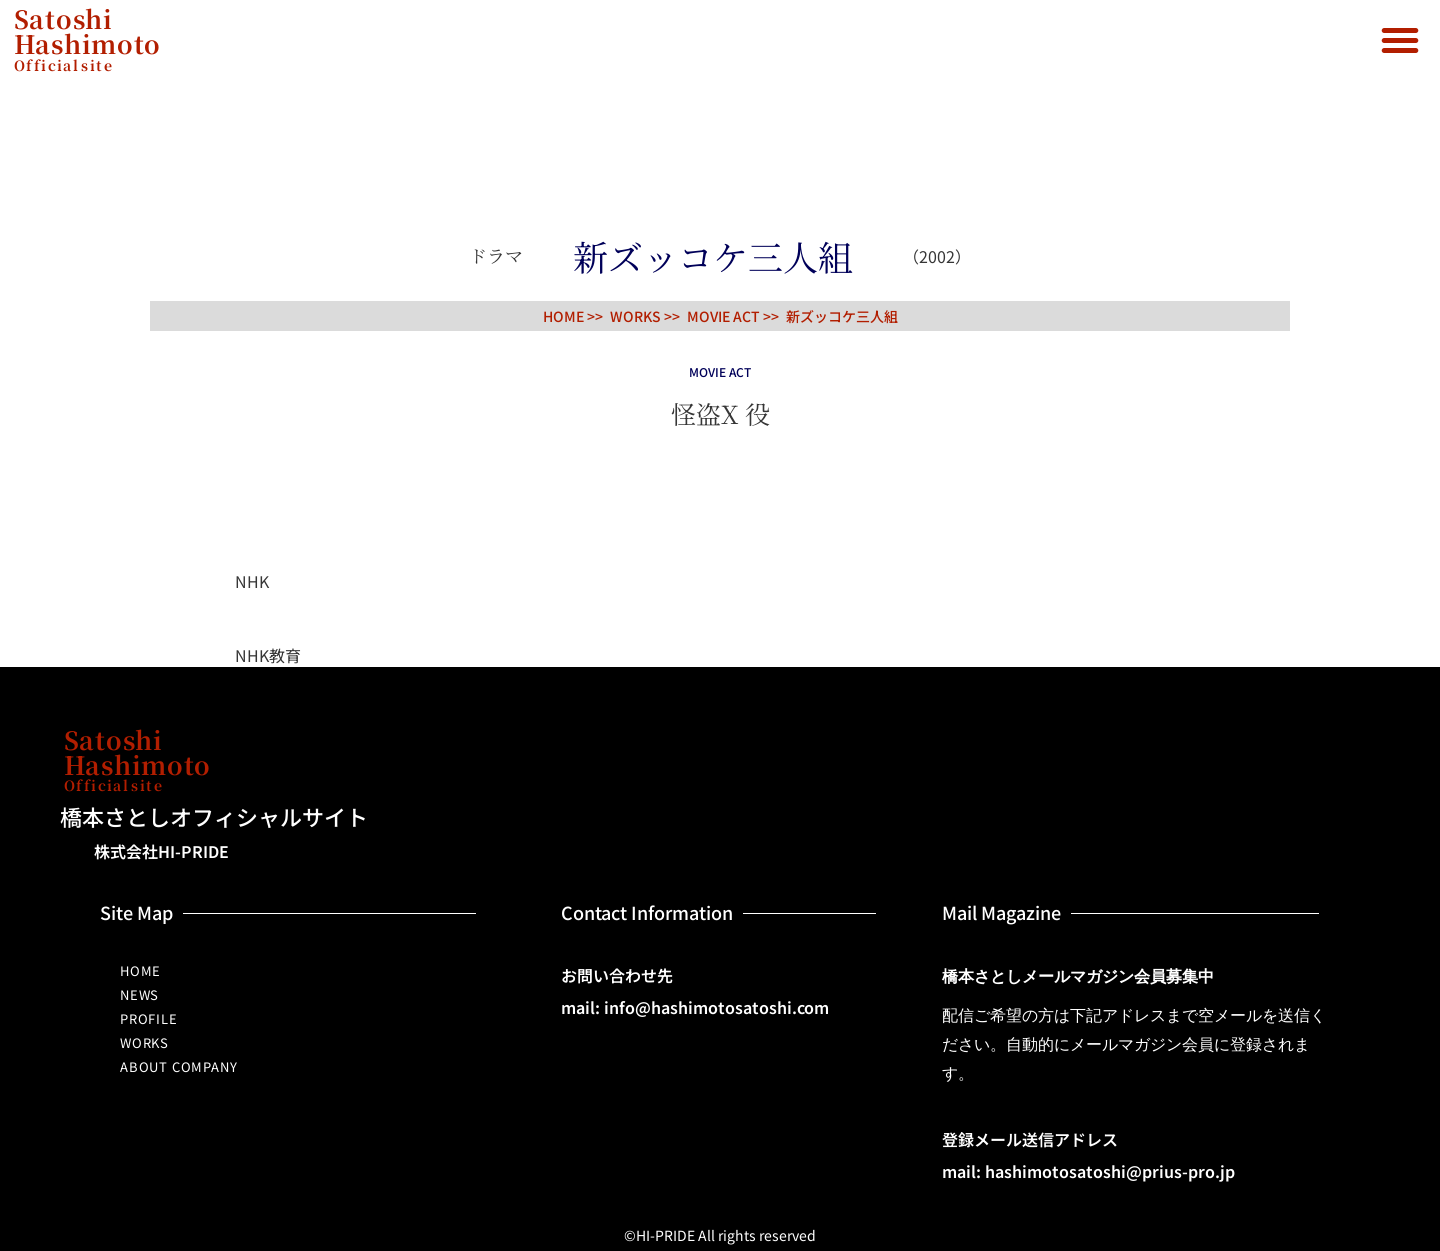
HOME (140, 970)
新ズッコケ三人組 (842, 316)
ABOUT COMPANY (178, 1066)
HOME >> (573, 316)
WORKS (144, 1042)
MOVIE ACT (723, 316)
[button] (1400, 40)
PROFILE (149, 1018)
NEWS (139, 994)
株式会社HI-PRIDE (161, 851)
